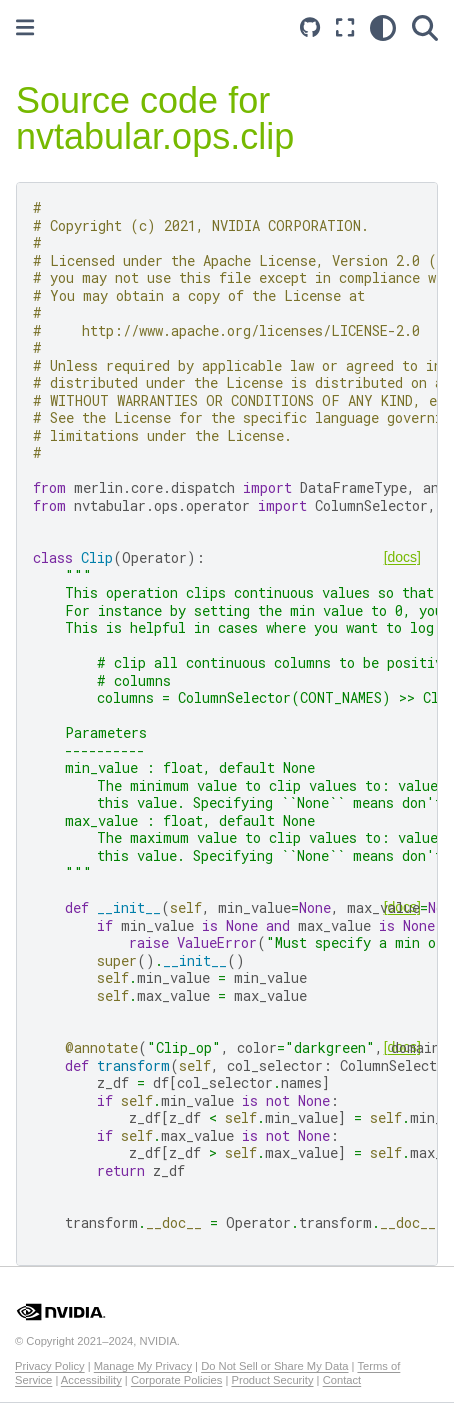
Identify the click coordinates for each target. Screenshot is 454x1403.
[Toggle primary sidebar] (25, 27)
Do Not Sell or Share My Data (274, 1366)
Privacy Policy (50, 1366)
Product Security (272, 1380)
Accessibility (91, 1380)
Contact (342, 1380)
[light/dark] (383, 27)
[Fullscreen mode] (345, 27)
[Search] (425, 27)
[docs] (402, 557)
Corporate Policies (176, 1380)
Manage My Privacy (143, 1366)
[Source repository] (310, 27)
